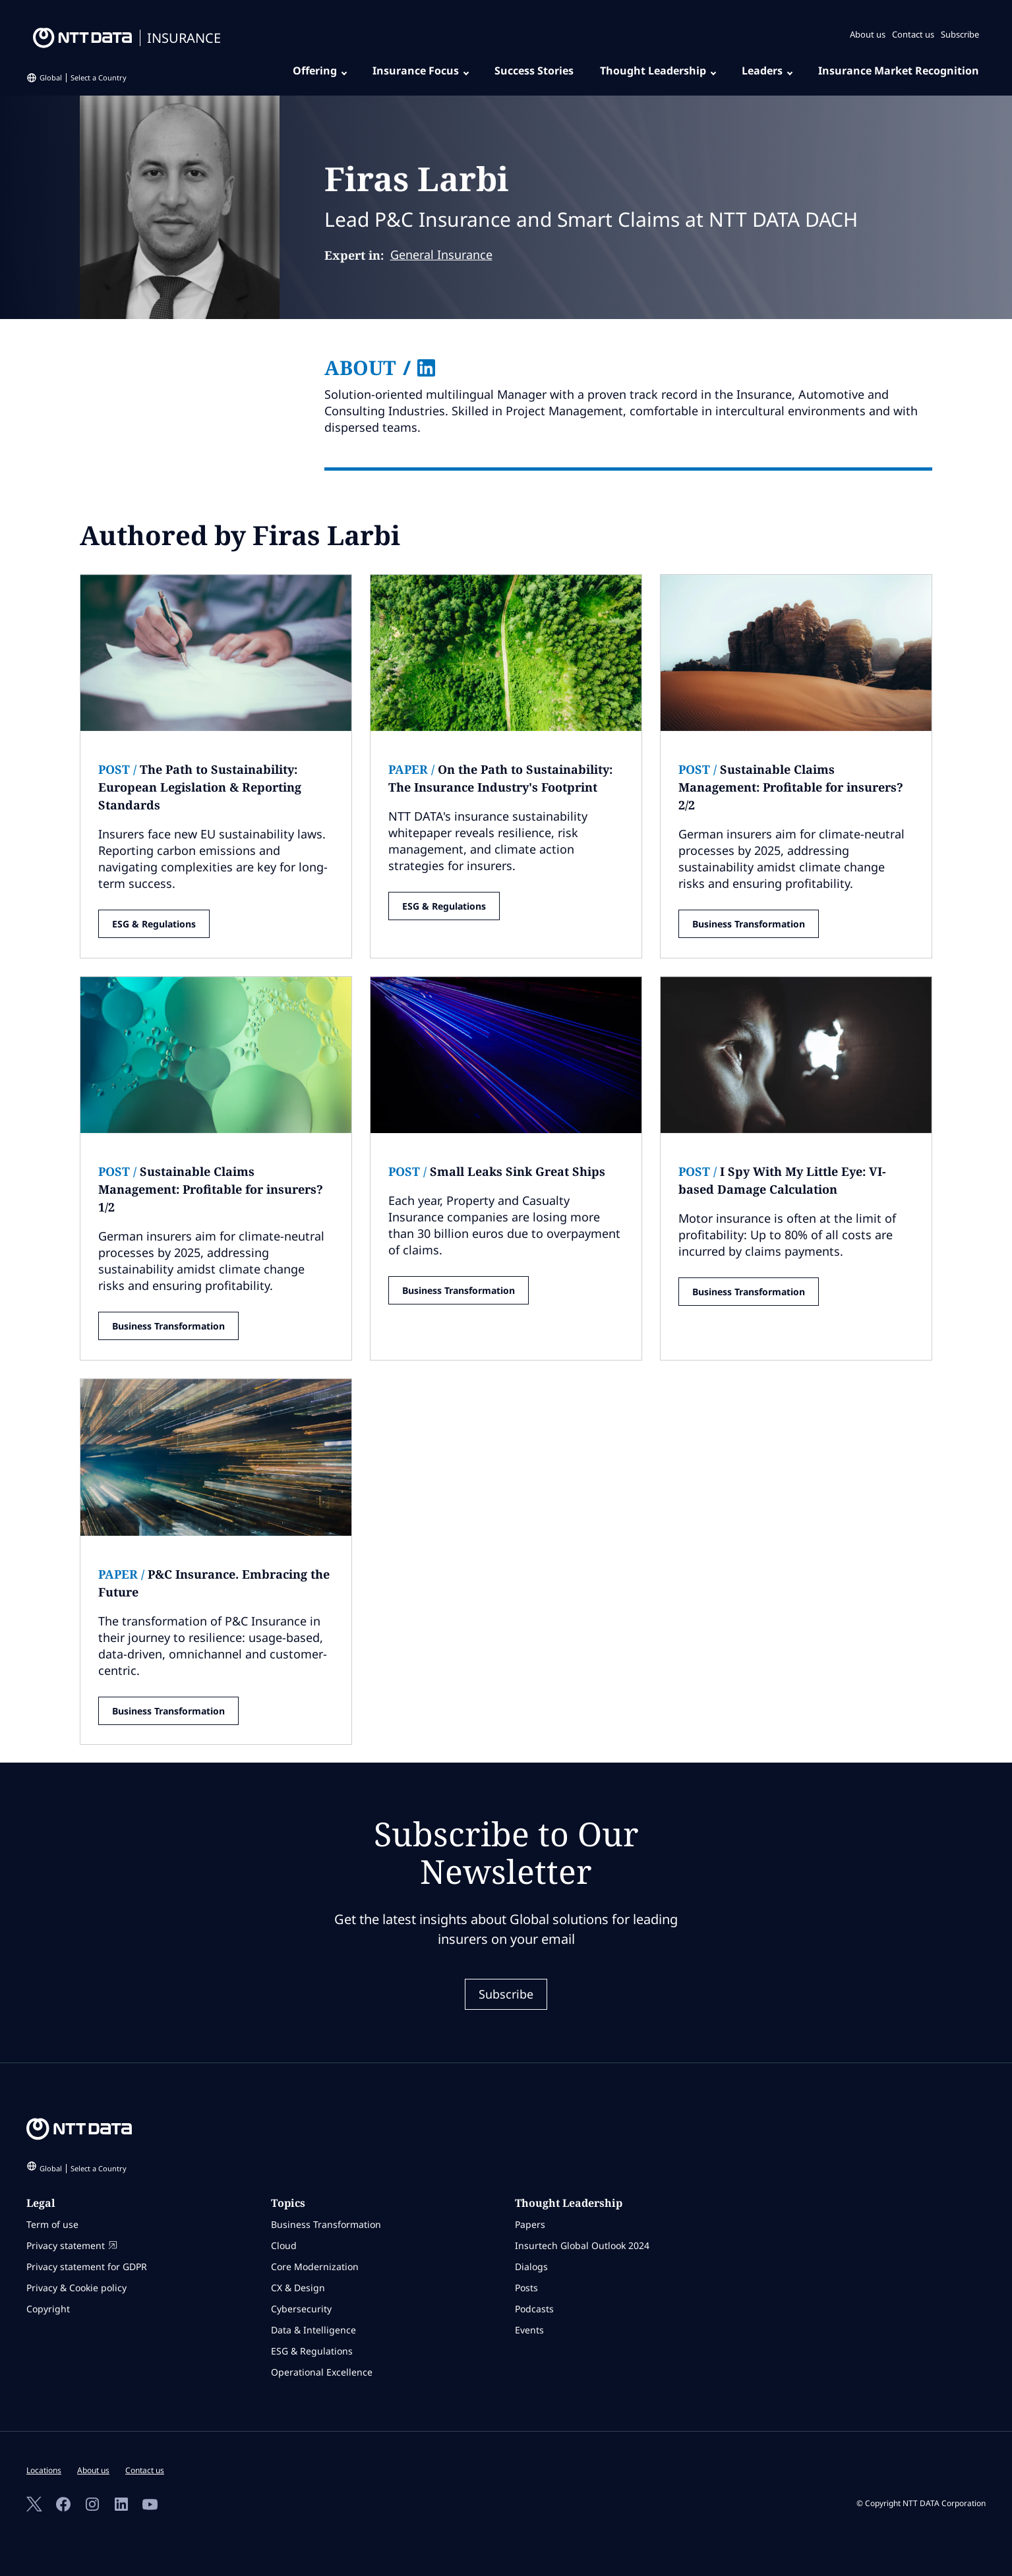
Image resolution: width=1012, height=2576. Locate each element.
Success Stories (534, 70)
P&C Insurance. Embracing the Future (214, 1583)
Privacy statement (71, 2245)
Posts (526, 2287)
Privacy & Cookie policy (76, 2287)
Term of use (52, 2224)
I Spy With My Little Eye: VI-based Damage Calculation (782, 1180)
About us (867, 34)
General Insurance (441, 254)
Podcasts (534, 2308)
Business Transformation (748, 924)
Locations (43, 2470)
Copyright (48, 2308)
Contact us (913, 34)
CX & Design (298, 2287)
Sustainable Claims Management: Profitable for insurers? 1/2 (210, 1189)
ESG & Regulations (154, 924)
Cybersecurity (301, 2308)
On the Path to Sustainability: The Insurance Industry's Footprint (500, 778)
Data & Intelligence (313, 2330)
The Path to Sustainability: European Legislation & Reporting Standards (199, 787)
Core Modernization (315, 2266)
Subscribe (960, 34)
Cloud (284, 2245)
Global (83, 77)
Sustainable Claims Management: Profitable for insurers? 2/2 (790, 787)
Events (529, 2330)
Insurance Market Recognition (898, 70)
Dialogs (531, 2266)
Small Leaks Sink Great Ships (496, 1171)
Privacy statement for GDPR (86, 2266)
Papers (530, 2224)
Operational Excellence (321, 2372)
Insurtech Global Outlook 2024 (582, 2245)
